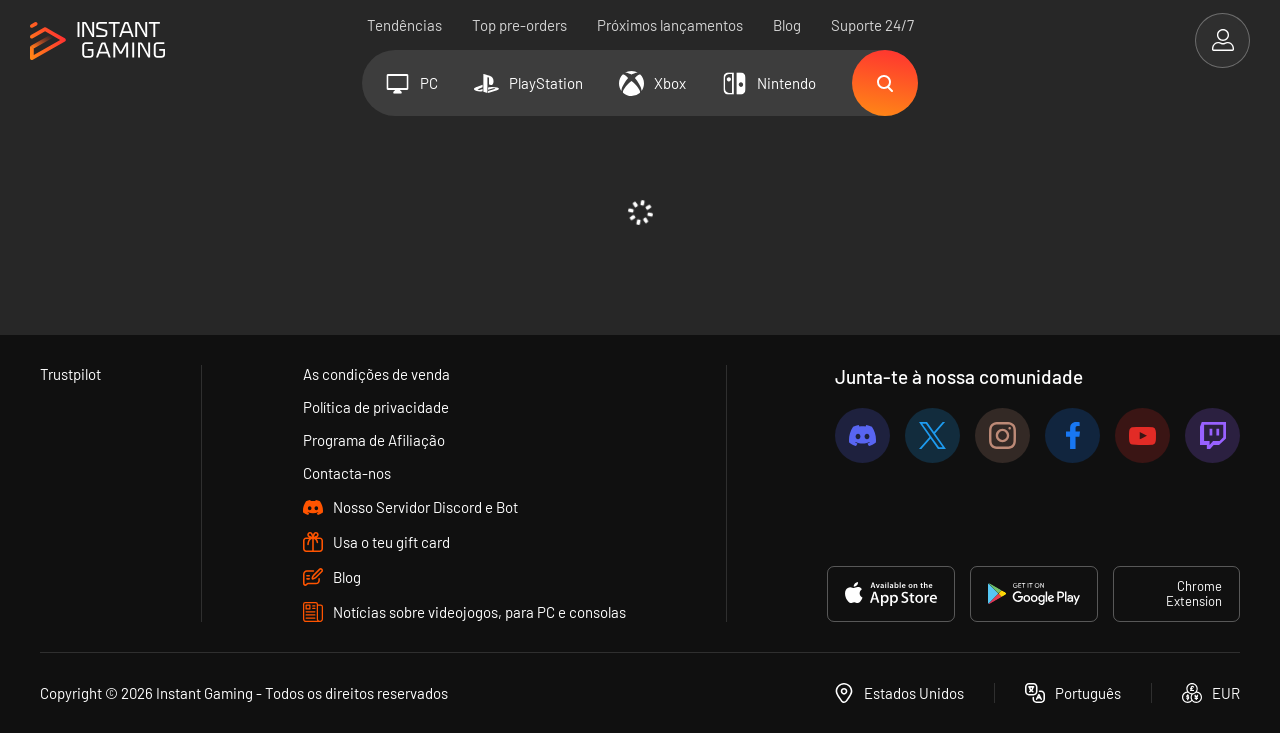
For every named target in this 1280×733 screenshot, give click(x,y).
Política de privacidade (376, 407)
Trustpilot (70, 374)
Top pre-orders (519, 25)
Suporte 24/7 (872, 25)
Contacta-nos (347, 473)
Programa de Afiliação (374, 440)
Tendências (404, 25)
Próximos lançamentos (670, 25)
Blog (787, 25)
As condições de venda (376, 374)
